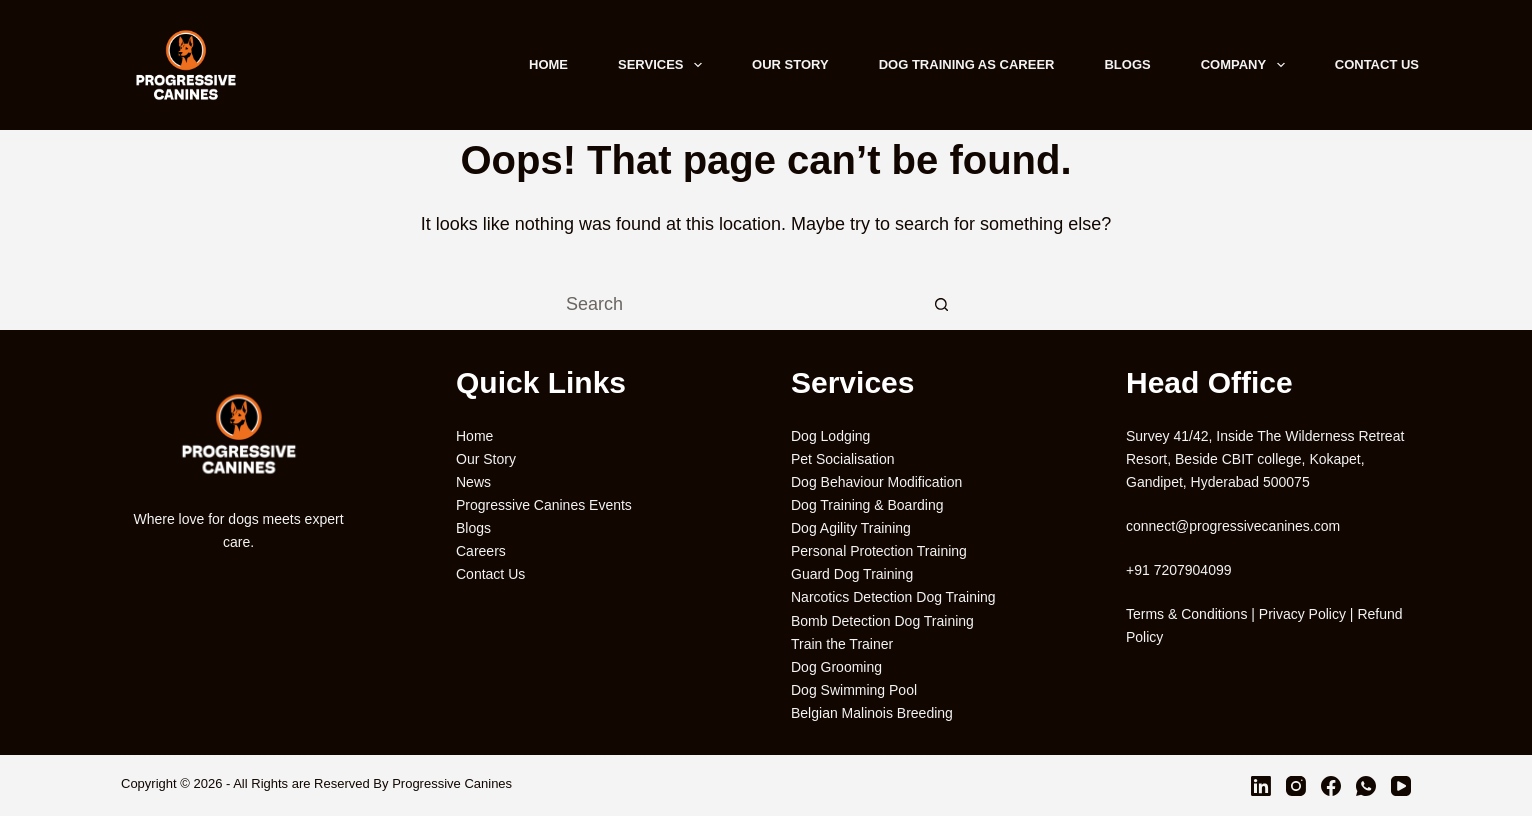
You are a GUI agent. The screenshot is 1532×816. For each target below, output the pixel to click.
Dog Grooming (836, 667)
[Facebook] (1331, 786)
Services (664, 65)
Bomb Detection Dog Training (882, 621)
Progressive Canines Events (544, 505)
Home (548, 64)
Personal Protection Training (879, 551)
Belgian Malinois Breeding (872, 713)
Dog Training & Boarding (867, 505)
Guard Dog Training (852, 574)
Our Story (790, 64)
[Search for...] (741, 305)
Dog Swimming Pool (854, 690)
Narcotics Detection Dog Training (893, 597)
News (473, 482)
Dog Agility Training (851, 528)
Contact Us (1377, 64)
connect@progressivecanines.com (1233, 526)
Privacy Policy (1302, 614)
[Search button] (941, 305)
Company (1247, 65)
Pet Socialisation (843, 459)
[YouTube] (1401, 786)
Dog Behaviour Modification (876, 482)
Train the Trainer (842, 644)
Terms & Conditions (1186, 614)
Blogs (1127, 64)
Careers (481, 551)
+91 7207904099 (1179, 570)
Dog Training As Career (967, 64)
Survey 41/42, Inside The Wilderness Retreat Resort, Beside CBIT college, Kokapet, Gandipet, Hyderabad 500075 (1265, 459)
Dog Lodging (830, 436)
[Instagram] (1296, 786)
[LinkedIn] (1261, 786)
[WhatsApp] (1366, 786)
